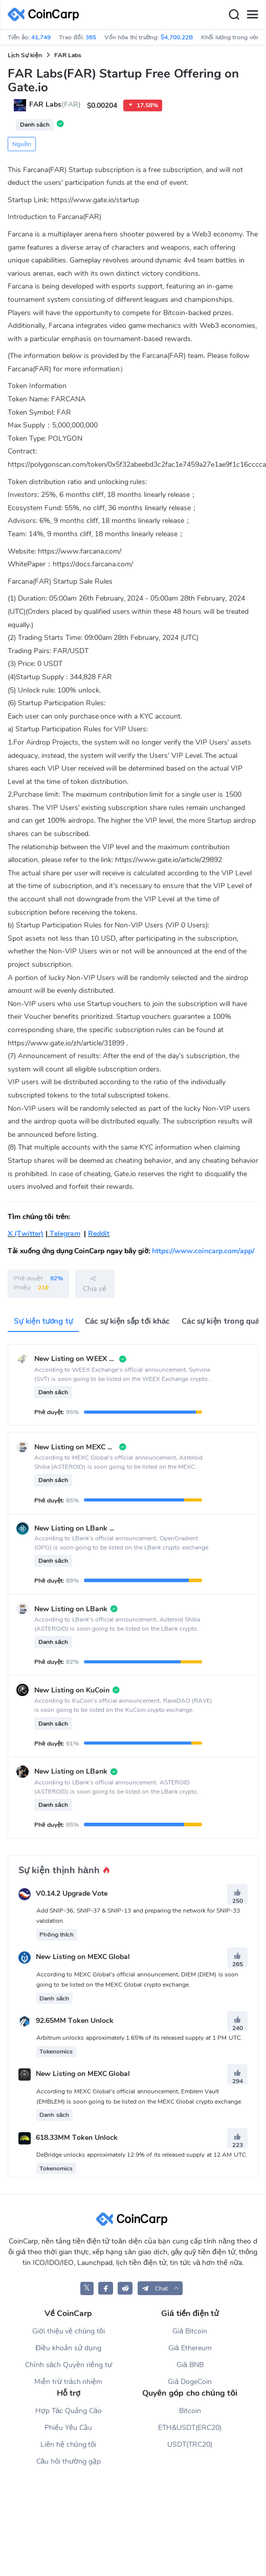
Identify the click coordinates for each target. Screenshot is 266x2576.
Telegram (64, 1233)
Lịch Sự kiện (25, 55)
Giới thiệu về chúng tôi (68, 2331)
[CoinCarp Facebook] (105, 2288)
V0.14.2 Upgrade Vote (71, 1893)
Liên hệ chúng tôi (68, 2444)
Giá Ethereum (190, 2348)
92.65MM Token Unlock (75, 2020)
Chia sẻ (94, 1284)
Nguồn (21, 144)
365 (90, 37)
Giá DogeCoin (190, 2382)
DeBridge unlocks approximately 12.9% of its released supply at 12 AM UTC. (142, 2155)
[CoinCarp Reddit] (125, 2288)
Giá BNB (190, 2365)
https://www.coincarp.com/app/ (203, 1251)
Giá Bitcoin (189, 2331)
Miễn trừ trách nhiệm (68, 2382)
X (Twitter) (25, 1233)
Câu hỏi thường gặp (68, 2461)
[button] (160, 2288)
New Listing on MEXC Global (83, 1957)
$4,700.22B (177, 37)
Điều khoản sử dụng (68, 2348)
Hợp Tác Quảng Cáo (68, 2411)
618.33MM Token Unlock (77, 2137)
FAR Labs (67, 55)
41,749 (41, 37)
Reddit (98, 1233)
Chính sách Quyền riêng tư (68, 2365)
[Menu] (252, 15)
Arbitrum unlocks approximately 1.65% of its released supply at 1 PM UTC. (139, 2038)
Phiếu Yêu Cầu (68, 2427)
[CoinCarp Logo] (46, 14)
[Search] (234, 15)
